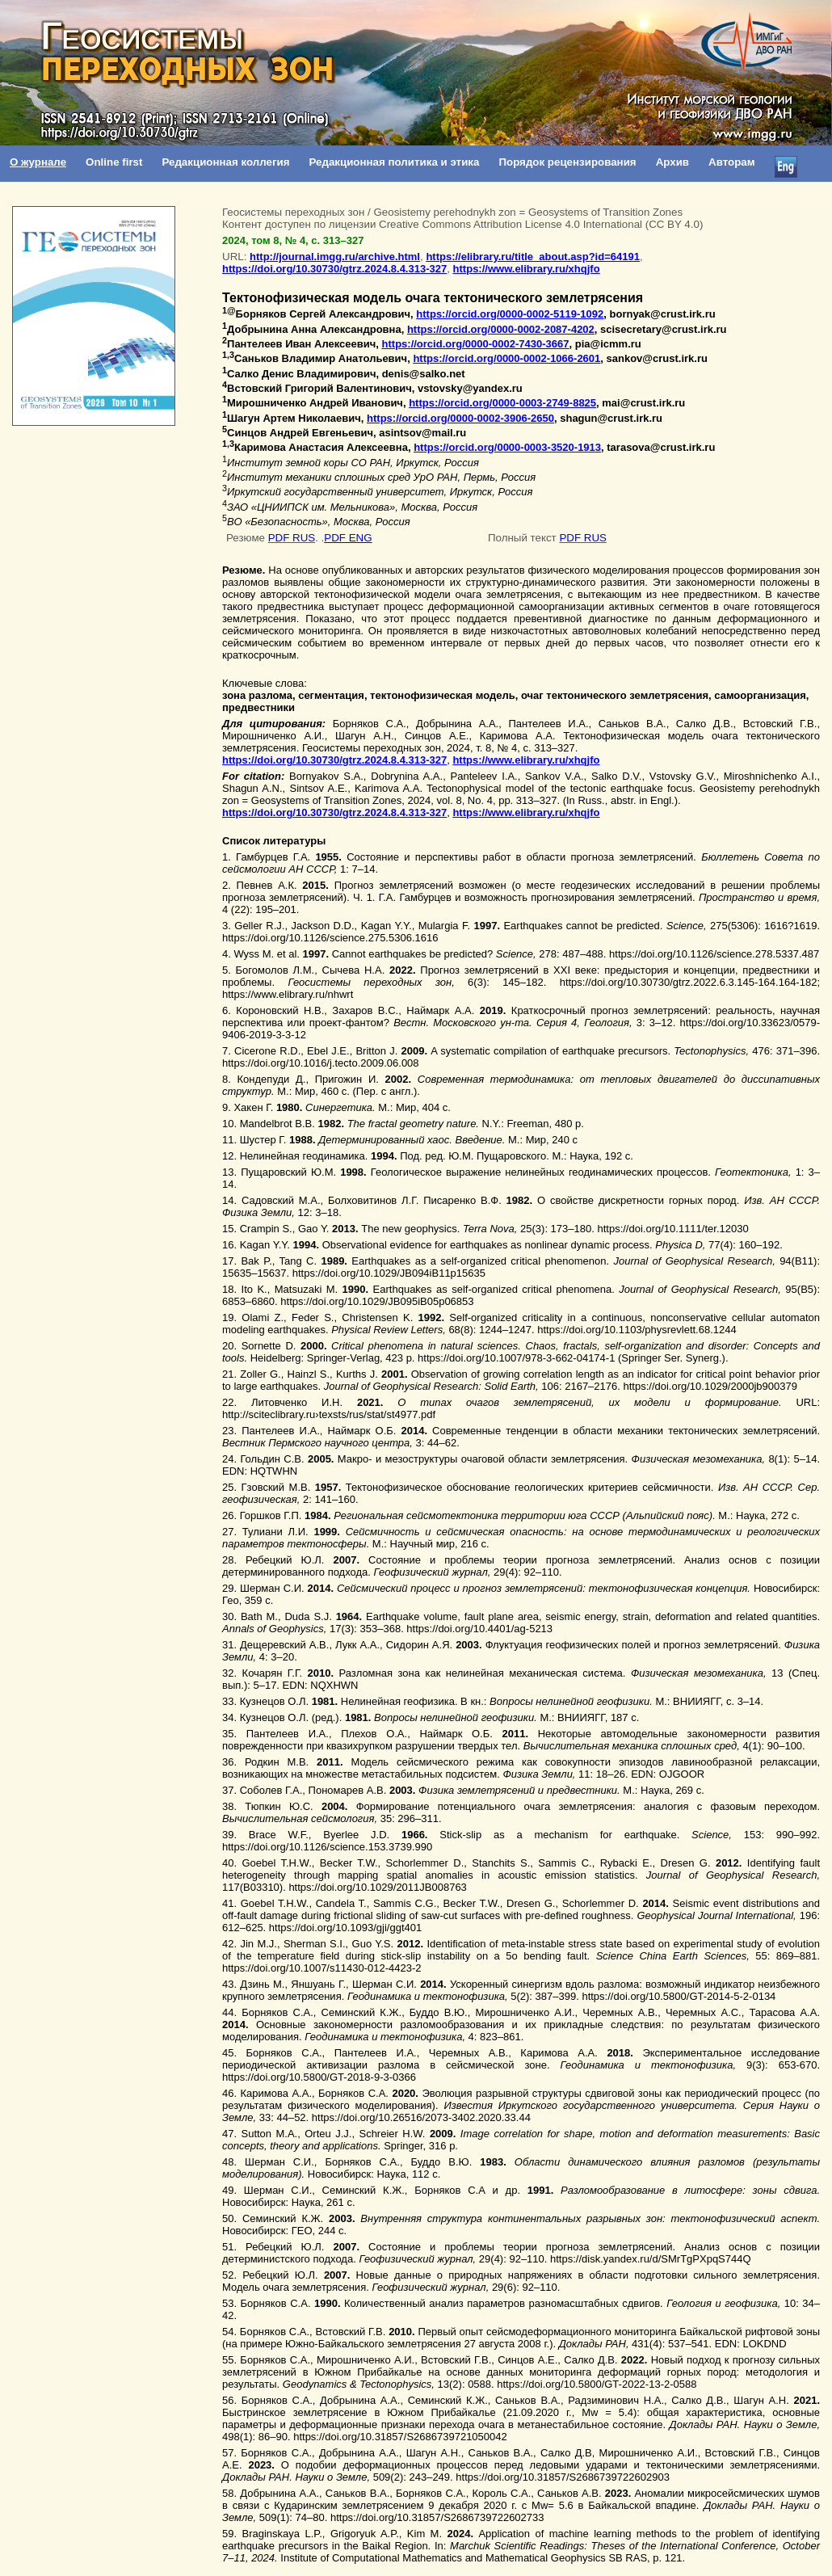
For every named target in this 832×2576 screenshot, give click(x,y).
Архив (672, 162)
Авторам (731, 162)
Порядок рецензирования (567, 162)
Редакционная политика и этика (394, 162)
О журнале (38, 162)
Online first (114, 162)
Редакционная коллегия (225, 162)
